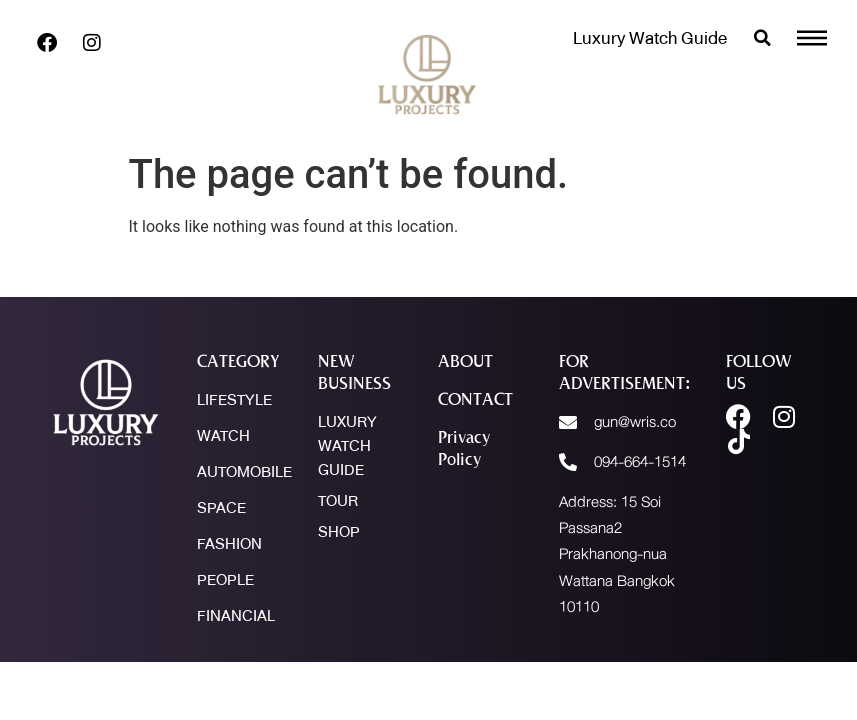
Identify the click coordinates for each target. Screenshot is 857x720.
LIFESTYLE (234, 400)
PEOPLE (225, 580)
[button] (762, 38)
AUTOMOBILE (244, 472)
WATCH (223, 436)
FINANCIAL (236, 616)
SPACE (221, 508)
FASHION (229, 544)
